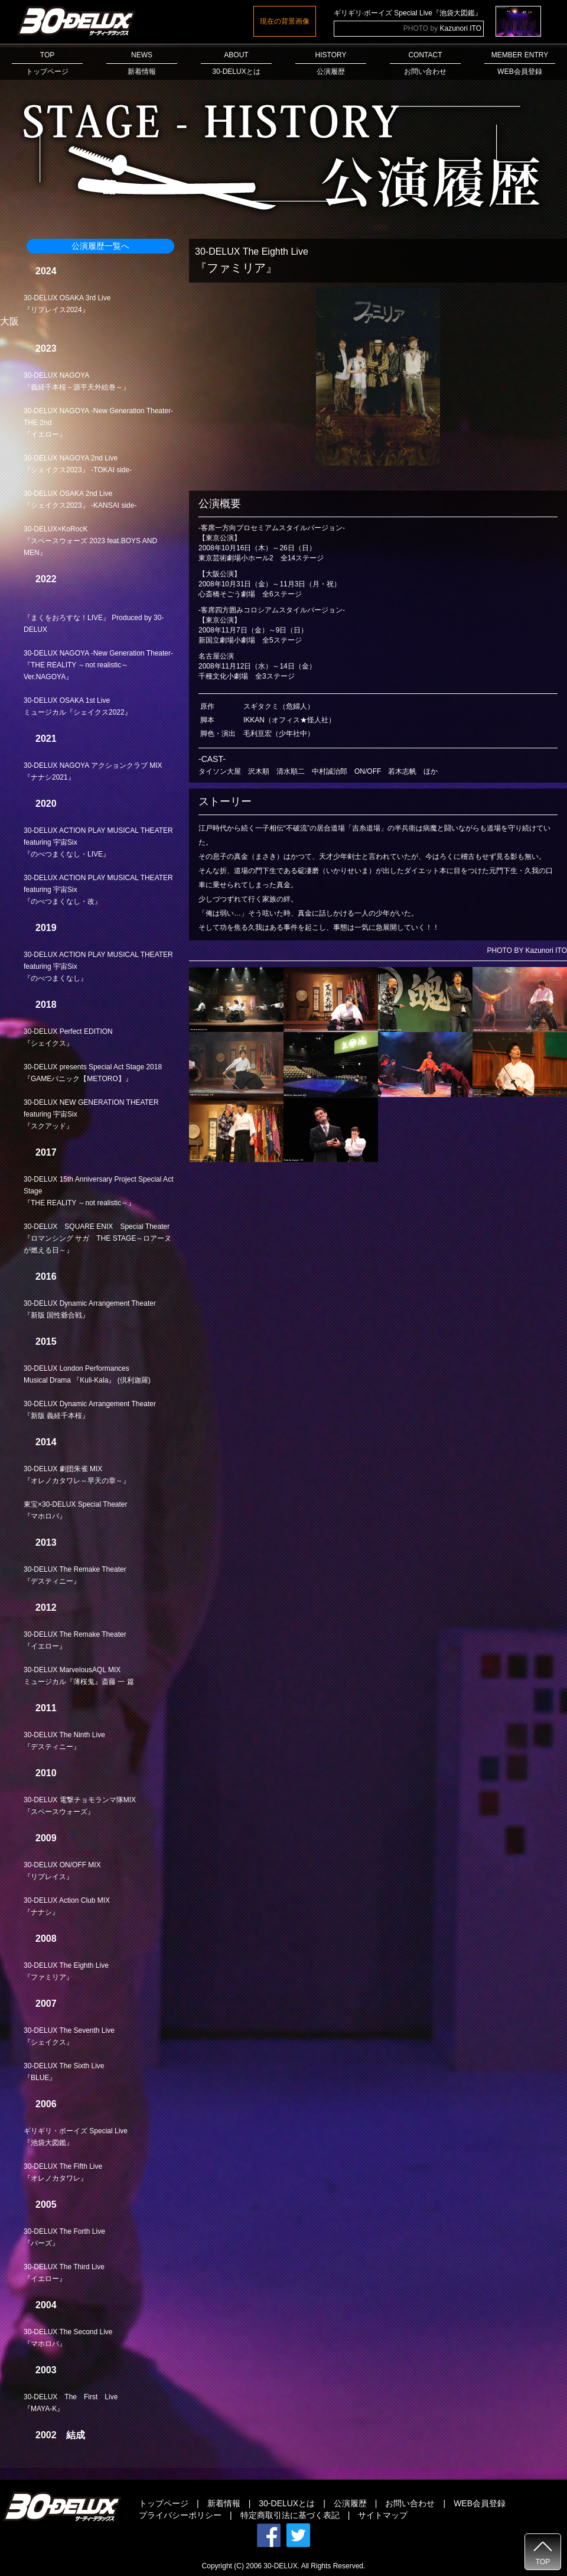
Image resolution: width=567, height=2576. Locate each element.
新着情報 (223, 2503)
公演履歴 (350, 2503)
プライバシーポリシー (180, 2515)
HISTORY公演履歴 (330, 63)
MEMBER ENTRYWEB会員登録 (519, 63)
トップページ (163, 2503)
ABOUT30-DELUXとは (236, 63)
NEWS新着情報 (141, 63)
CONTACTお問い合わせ (425, 63)
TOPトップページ (47, 63)
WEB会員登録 (480, 2503)
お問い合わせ (410, 2503)
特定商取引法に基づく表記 (290, 2515)
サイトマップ (383, 2515)
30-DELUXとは (287, 2503)
